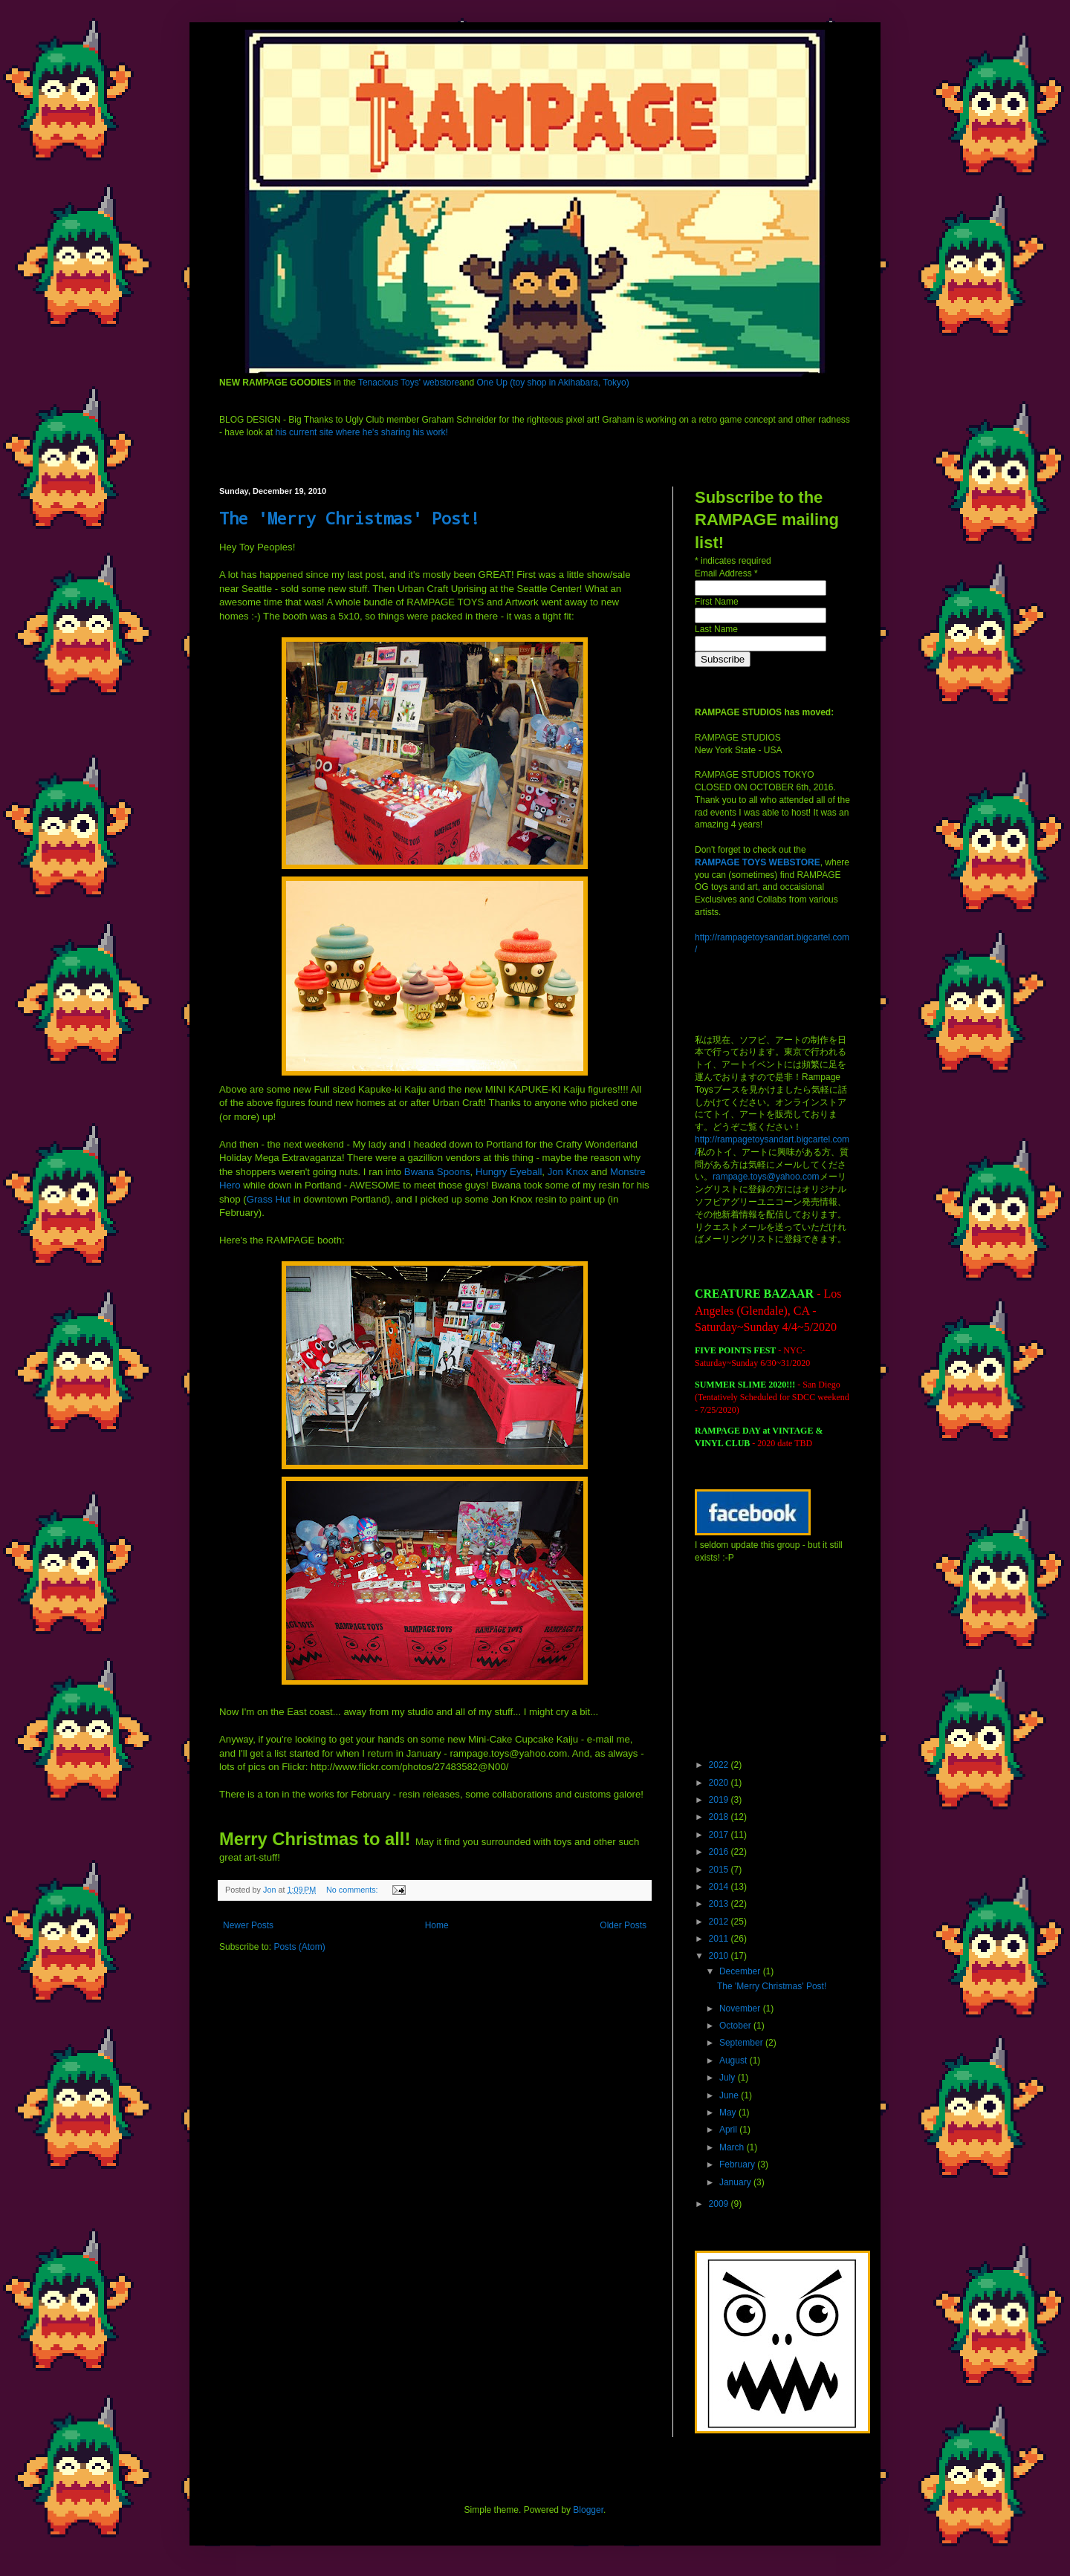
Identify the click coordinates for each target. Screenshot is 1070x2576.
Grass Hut (269, 1199)
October (736, 2025)
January (736, 2182)
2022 (720, 1765)
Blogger (588, 2510)
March (733, 2147)
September (742, 2042)
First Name (717, 601)
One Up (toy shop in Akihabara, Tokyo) (552, 382)
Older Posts (623, 1925)
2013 (720, 1904)
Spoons (437, 1171)
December (741, 1971)
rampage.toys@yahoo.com (766, 1176)
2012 (720, 1921)
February (738, 2164)
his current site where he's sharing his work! (361, 432)
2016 (720, 1852)
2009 (720, 2204)
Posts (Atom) (299, 1947)
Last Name (716, 629)
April (729, 2129)
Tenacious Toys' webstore (408, 382)
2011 (720, 1938)
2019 (720, 1800)
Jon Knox (568, 1171)
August (734, 2060)
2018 (720, 1817)
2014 (720, 1886)
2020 (720, 1782)
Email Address (726, 573)
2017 (720, 1834)
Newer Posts (248, 1925)
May (729, 2112)
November (741, 2008)
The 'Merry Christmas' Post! (349, 518)
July (728, 2077)
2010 (720, 1956)
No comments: (353, 1889)
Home (437, 1925)
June (730, 2095)
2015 (720, 1869)
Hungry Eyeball (509, 1171)
